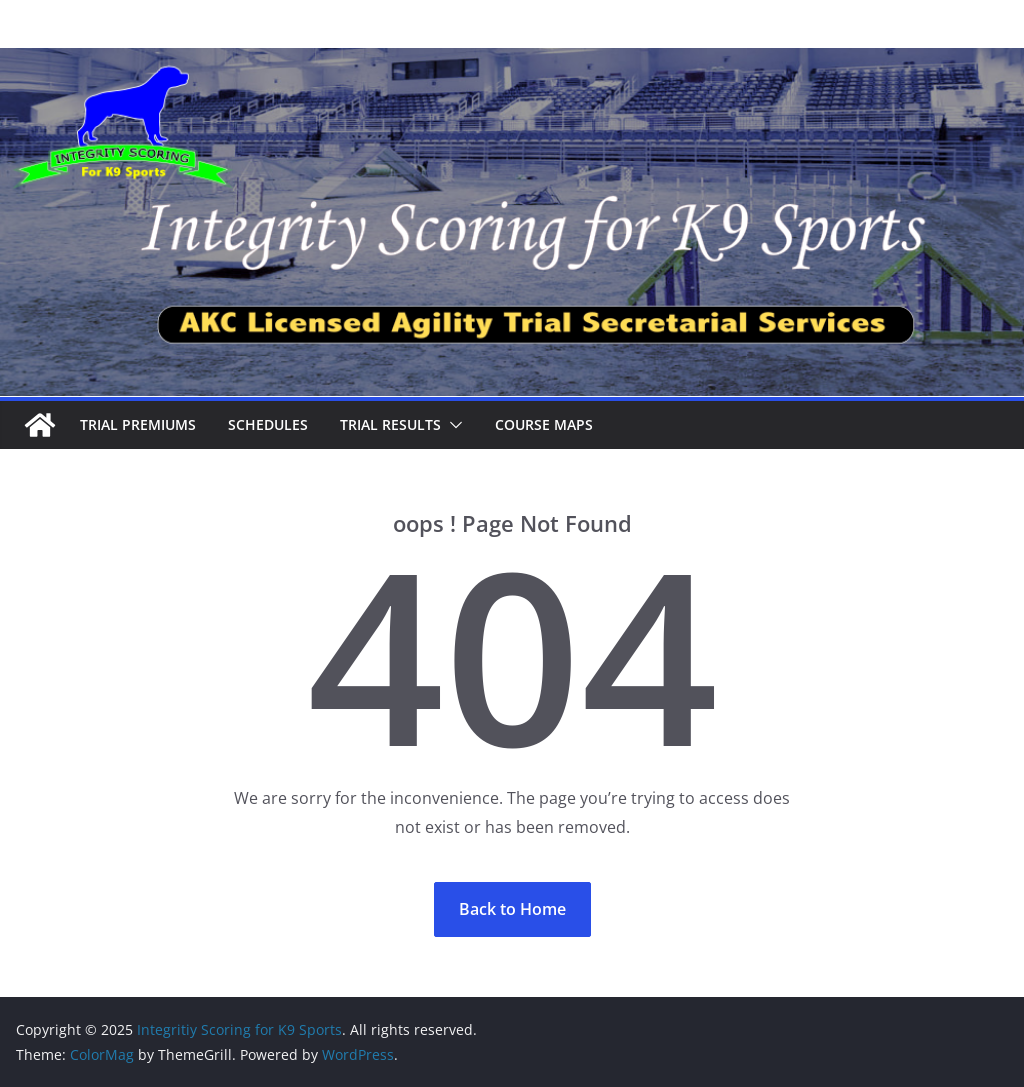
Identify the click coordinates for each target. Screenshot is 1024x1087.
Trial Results (390, 424)
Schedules (268, 424)
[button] (452, 425)
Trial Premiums (138, 424)
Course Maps (544, 424)
